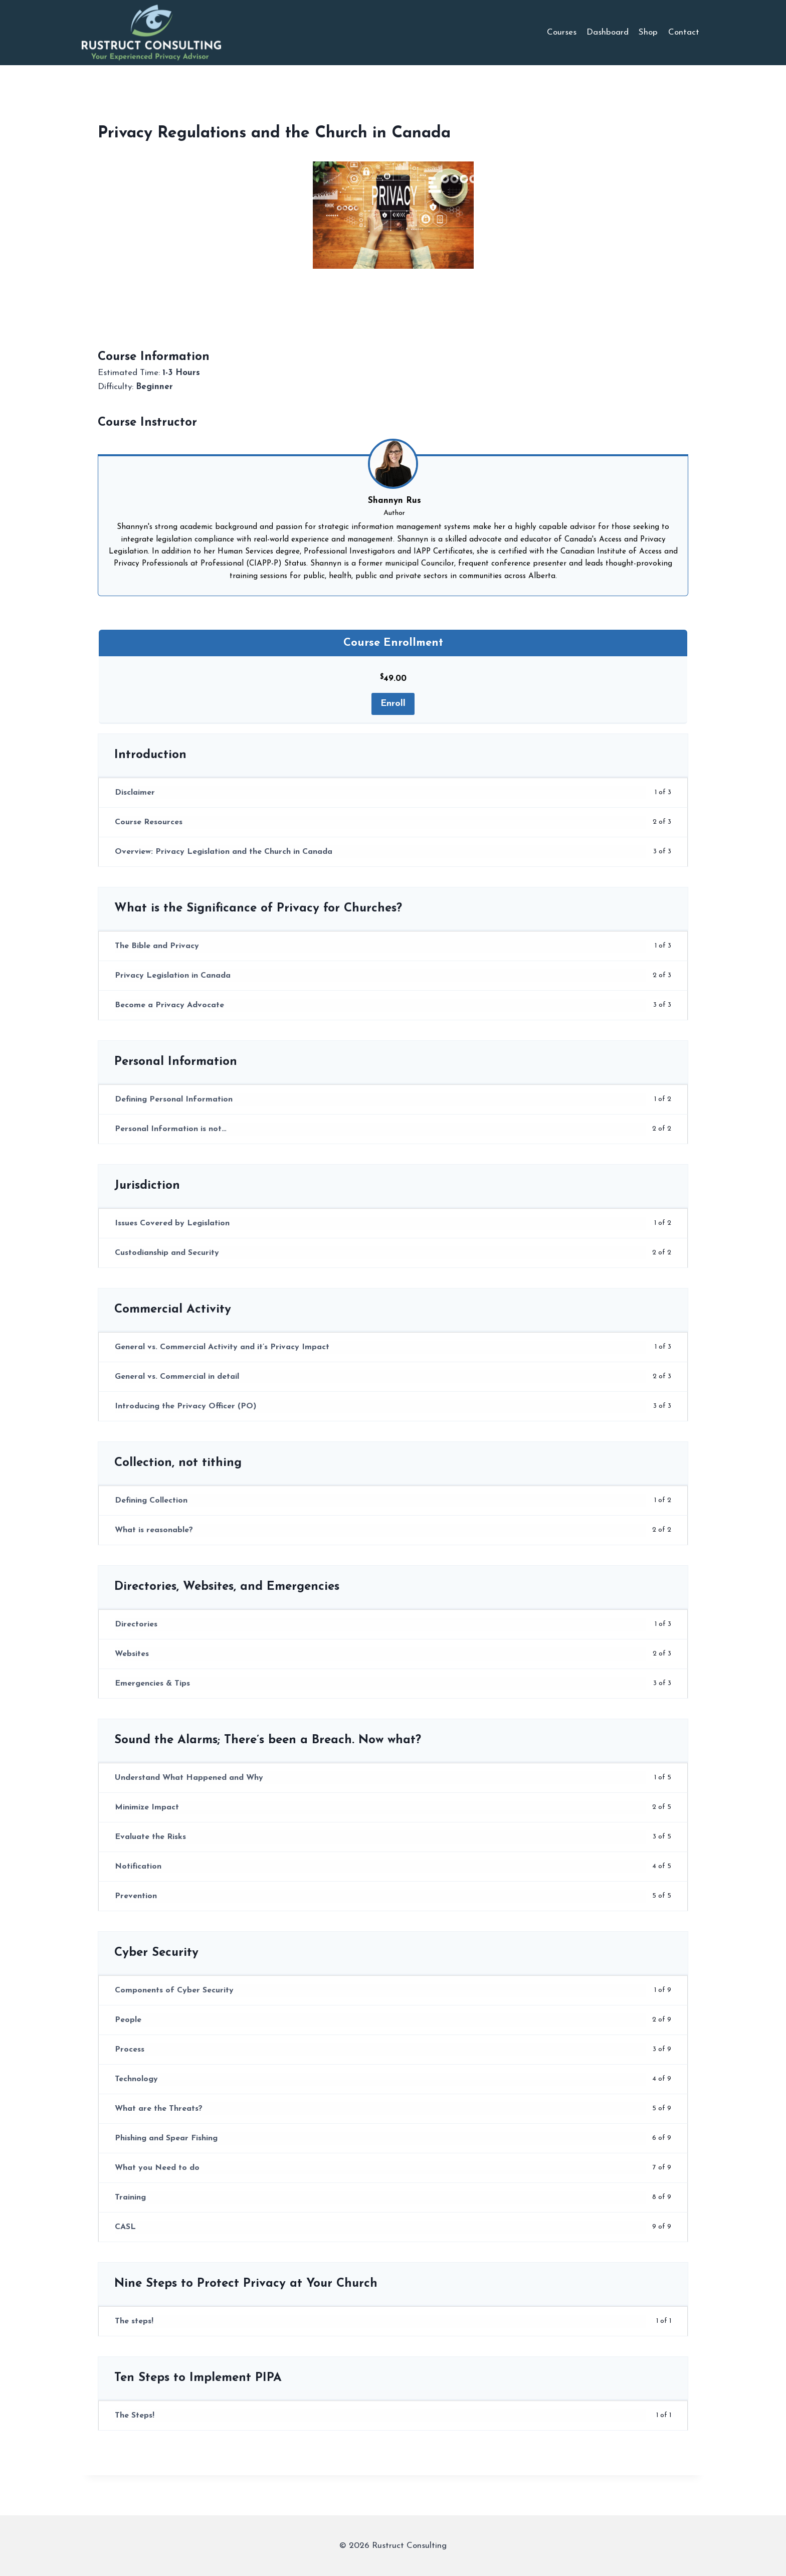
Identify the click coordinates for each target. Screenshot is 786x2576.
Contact (683, 32)
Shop (648, 32)
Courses (561, 32)
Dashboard (607, 32)
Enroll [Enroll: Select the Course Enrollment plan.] (393, 703)
